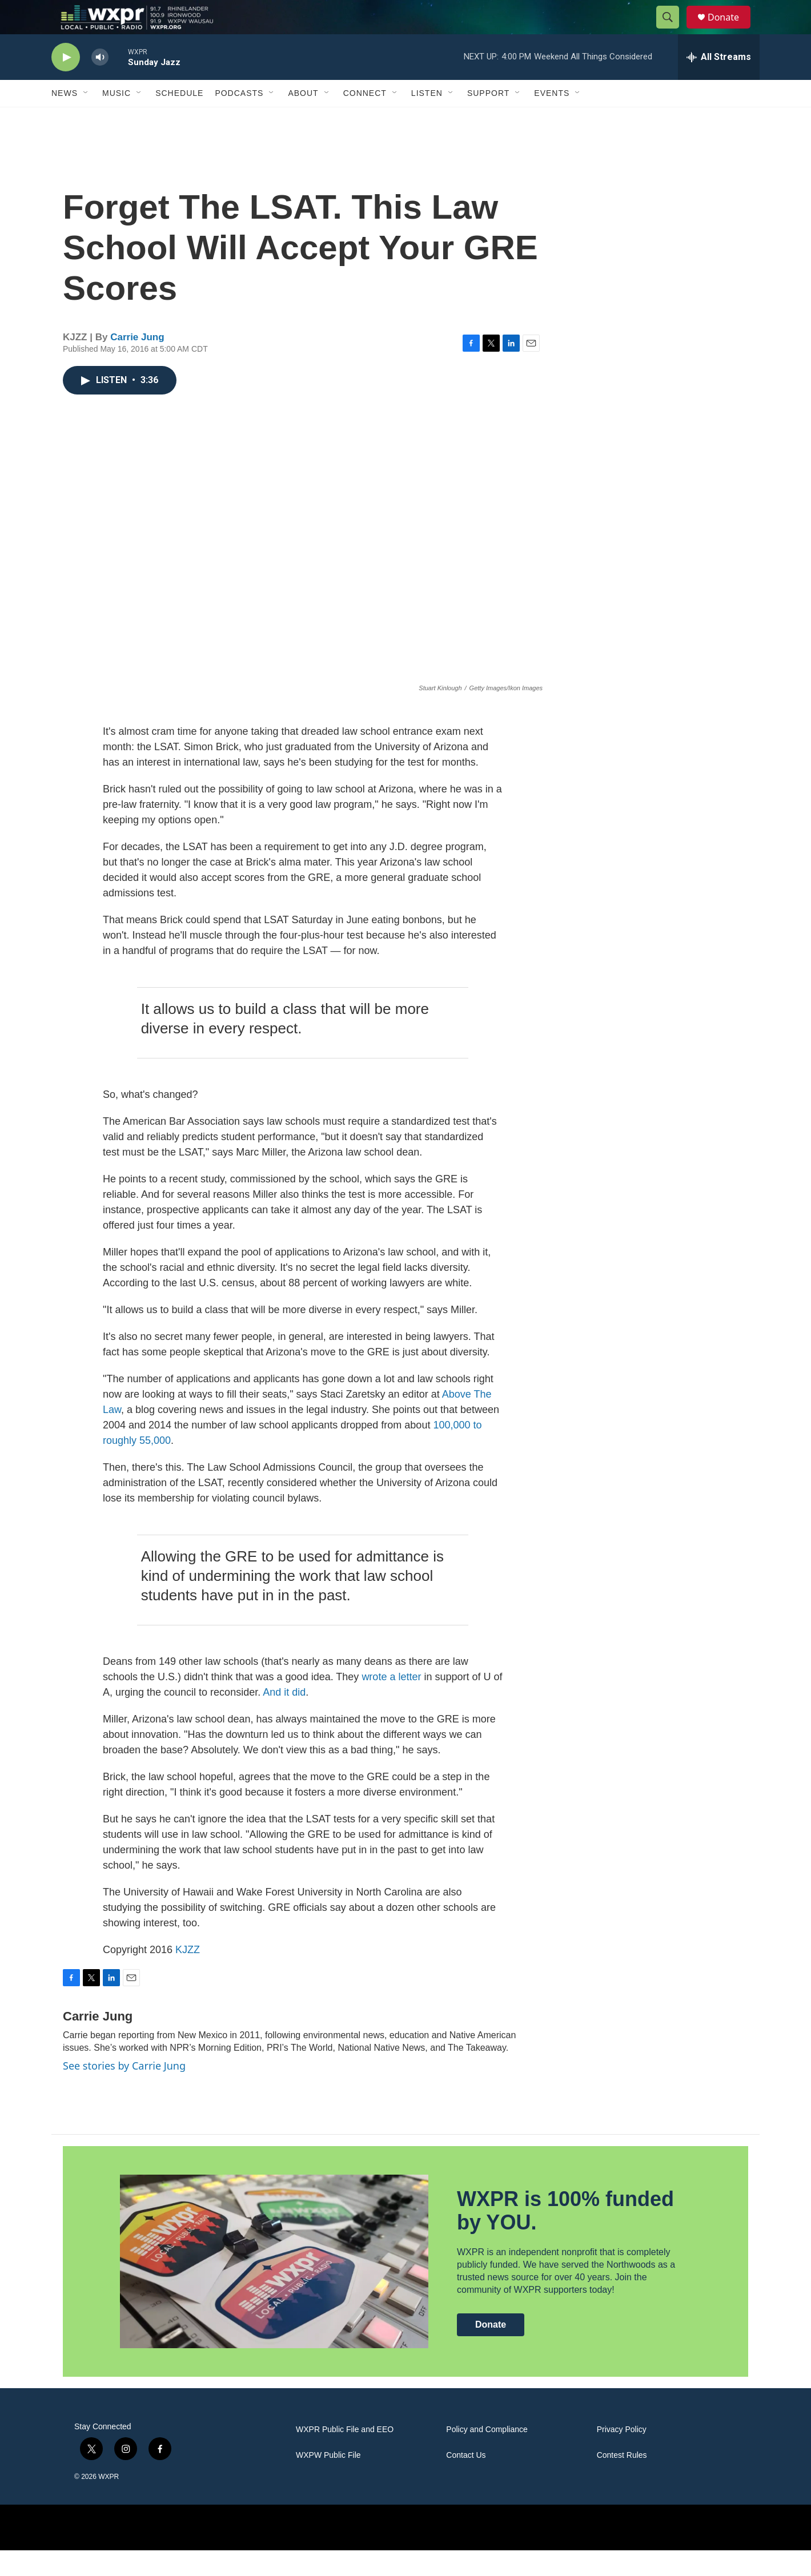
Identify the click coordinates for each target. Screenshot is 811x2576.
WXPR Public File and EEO (345, 2455)
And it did (284, 1718)
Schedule (179, 118)
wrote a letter (391, 1702)
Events (551, 118)
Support (488, 118)
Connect (365, 118)
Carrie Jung (137, 362)
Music (116, 118)
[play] (66, 83)
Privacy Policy (622, 2455)
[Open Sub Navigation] (86, 118)
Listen (427, 118)
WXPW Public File (328, 2481)
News (64, 118)
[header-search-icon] (672, 30)
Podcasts (239, 118)
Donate (730, 30)
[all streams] (719, 83)
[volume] (100, 83)
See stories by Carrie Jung (124, 2091)
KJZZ (187, 1975)
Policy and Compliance (486, 2455)
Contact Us (465, 2481)
